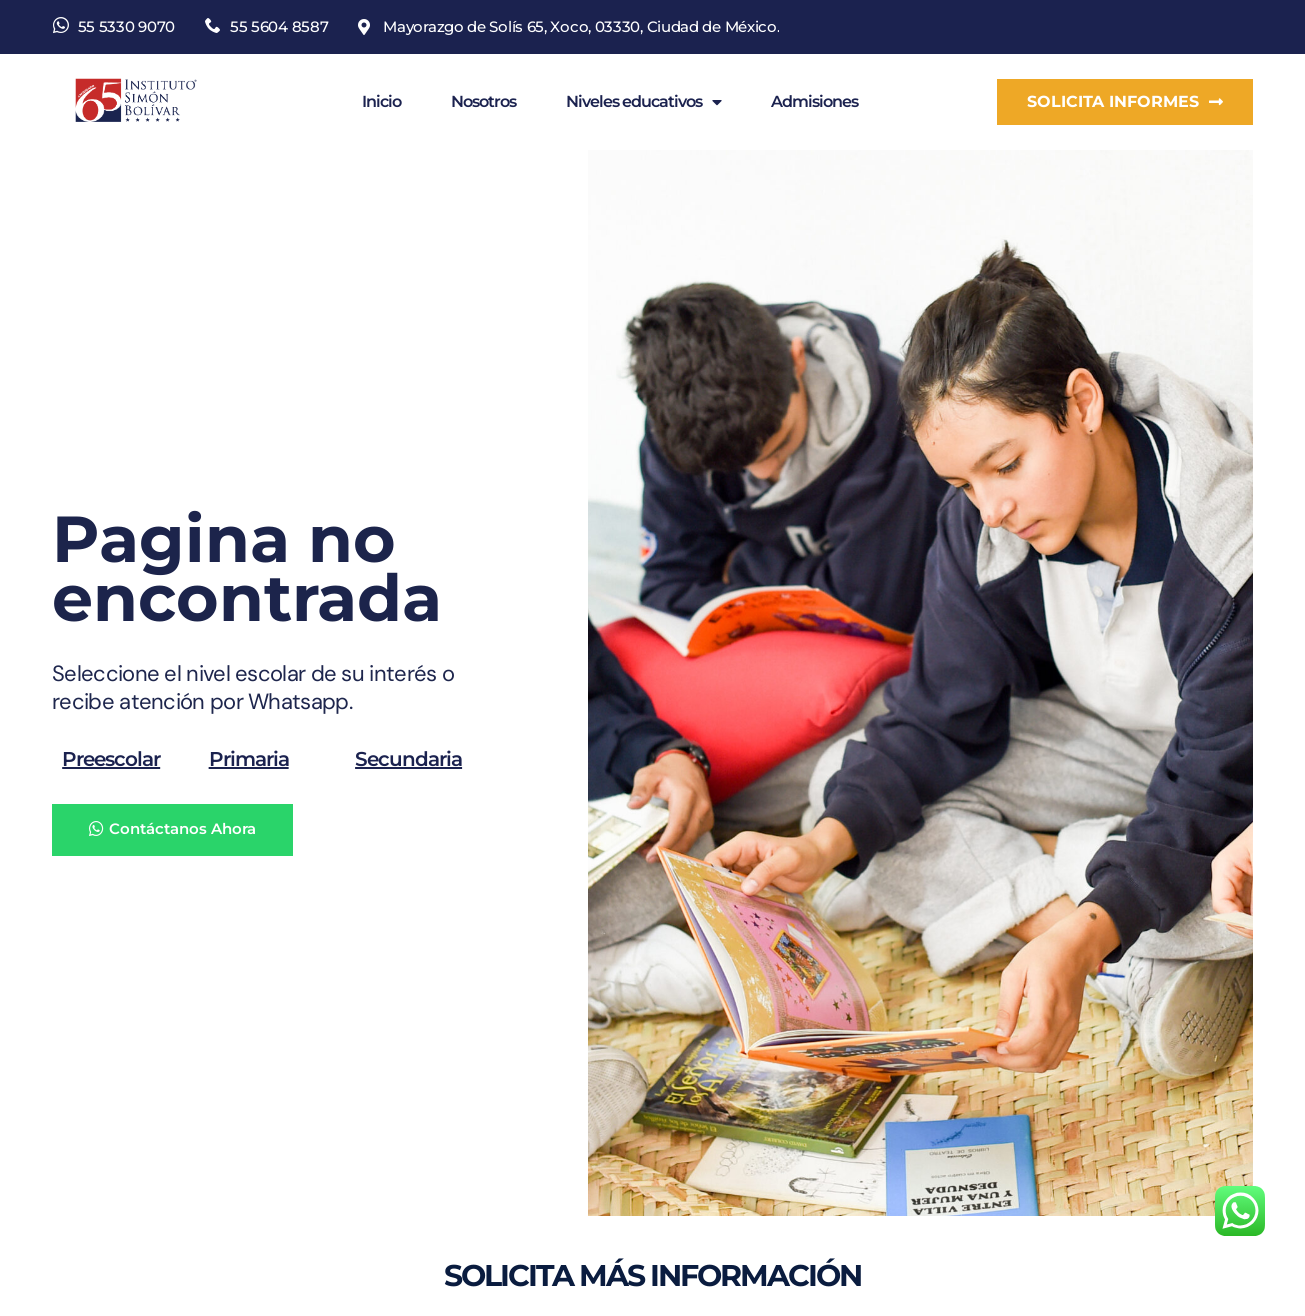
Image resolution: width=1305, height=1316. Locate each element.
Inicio (381, 101)
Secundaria (408, 758)
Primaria (249, 758)
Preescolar (111, 758)
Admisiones (814, 101)
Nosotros (483, 101)
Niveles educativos (643, 102)
